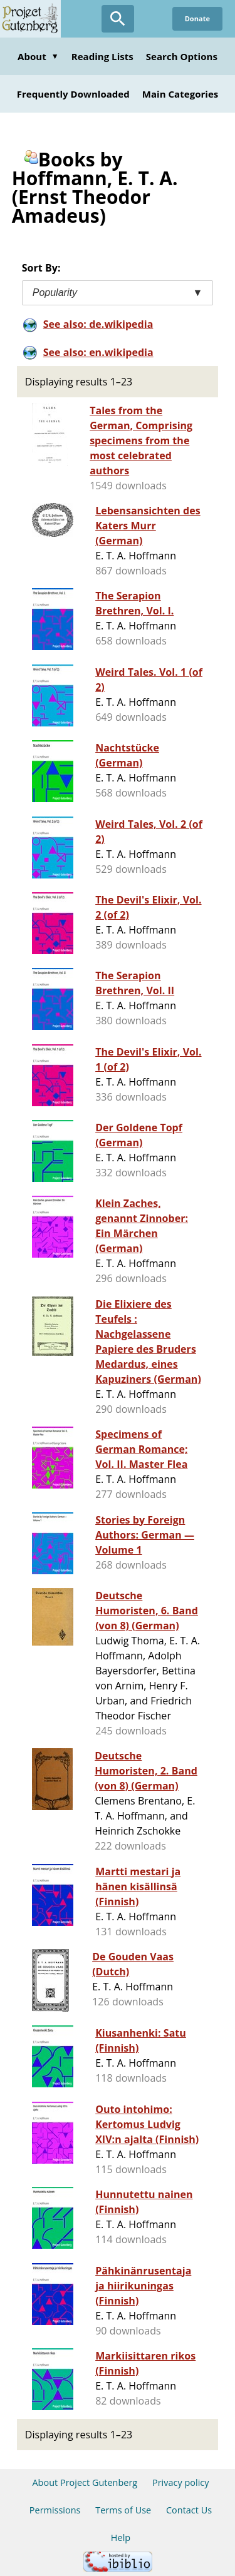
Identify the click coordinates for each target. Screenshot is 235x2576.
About (38, 56)
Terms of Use (123, 2510)
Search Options (181, 56)
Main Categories (180, 94)
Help (120, 2537)
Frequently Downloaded (73, 94)
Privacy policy (180, 2482)
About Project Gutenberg (84, 2482)
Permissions (55, 2510)
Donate (197, 18)
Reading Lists (102, 56)
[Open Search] (118, 19)
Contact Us (189, 2510)
